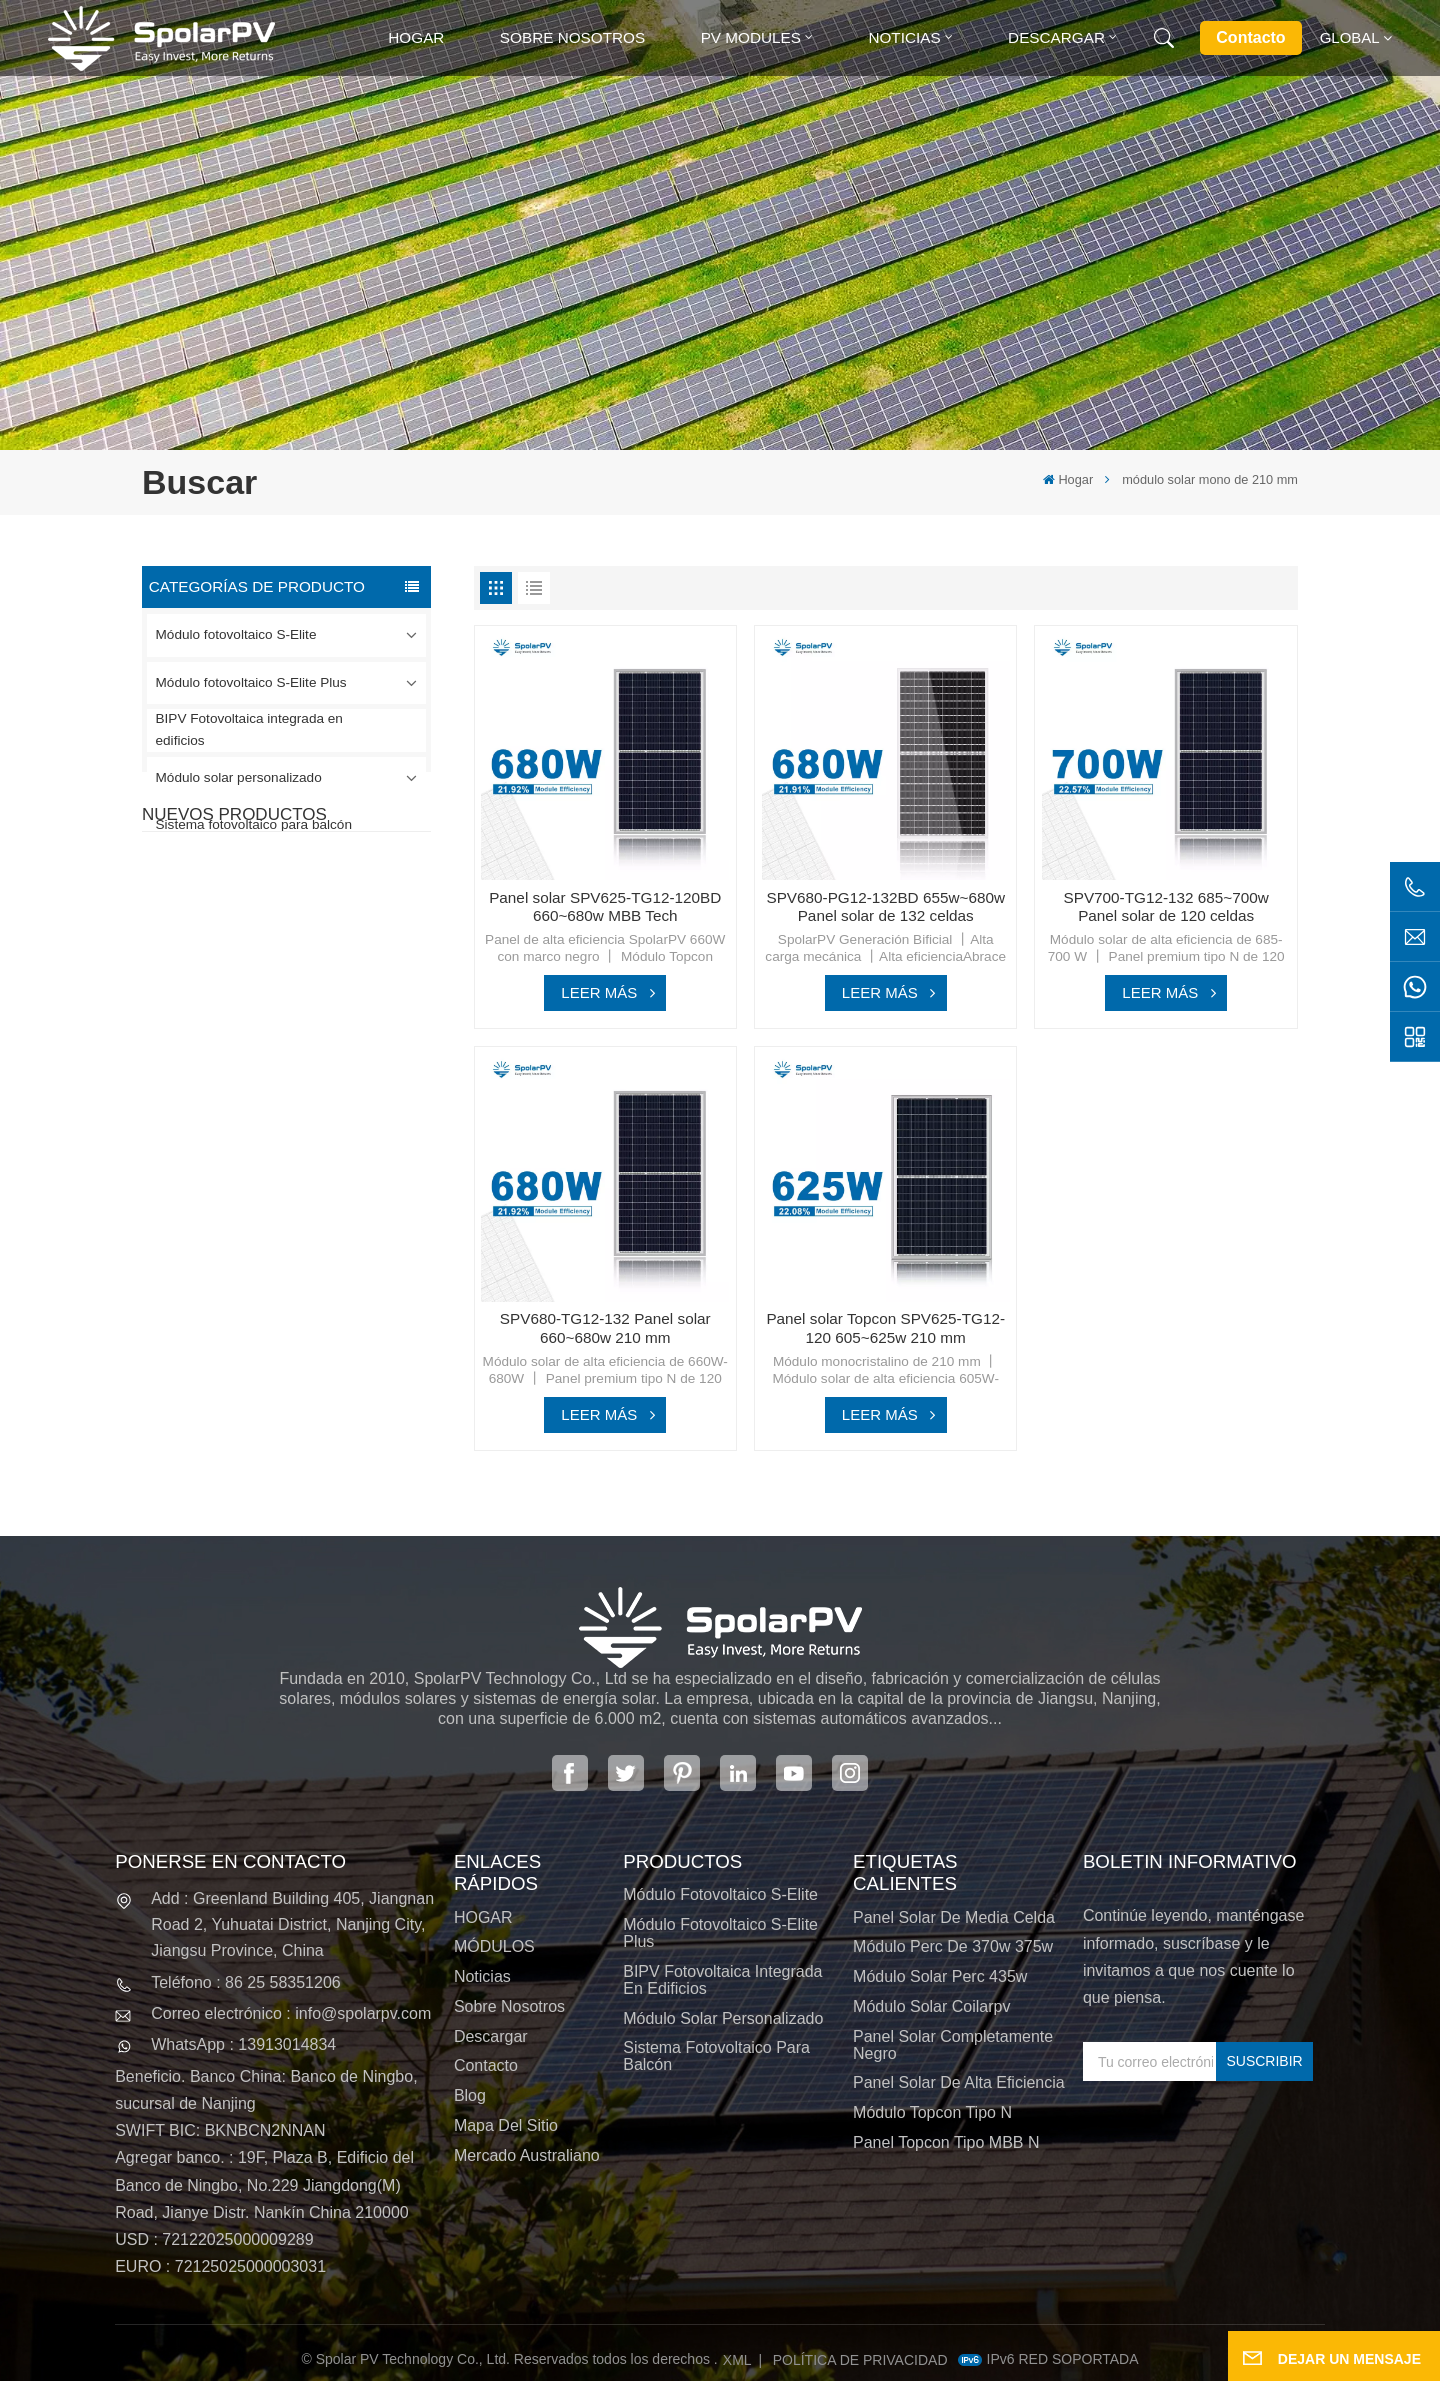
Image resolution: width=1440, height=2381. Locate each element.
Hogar (416, 37)
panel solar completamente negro (953, 2045)
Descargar (1056, 37)
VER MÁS (284, 994)
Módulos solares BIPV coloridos (313, 1287)
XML (737, 2360)
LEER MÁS (599, 992)
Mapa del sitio (506, 2125)
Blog (470, 2095)
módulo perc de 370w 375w (953, 1946)
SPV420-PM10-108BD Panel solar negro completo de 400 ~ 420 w (329, 957)
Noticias (904, 37)
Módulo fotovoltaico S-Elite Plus (251, 682)
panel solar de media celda (954, 1917)
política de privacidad (860, 2360)
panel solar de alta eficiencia (959, 2082)
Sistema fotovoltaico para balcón (254, 824)
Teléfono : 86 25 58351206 (246, 1982)
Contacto (1250, 37)
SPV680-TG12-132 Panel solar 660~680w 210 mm (323, 1177)
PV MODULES (751, 37)
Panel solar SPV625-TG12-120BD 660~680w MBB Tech (605, 907)
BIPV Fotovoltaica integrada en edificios (249, 729)
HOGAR (483, 1917)
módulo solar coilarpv (931, 2006)
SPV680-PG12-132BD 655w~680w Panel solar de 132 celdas (885, 907)
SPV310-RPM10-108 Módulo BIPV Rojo (309, 1067)
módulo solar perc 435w (940, 1976)
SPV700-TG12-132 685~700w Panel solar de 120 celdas (1165, 907)
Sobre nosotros (572, 37)
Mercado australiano (527, 2155)
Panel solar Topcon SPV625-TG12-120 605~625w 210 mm (885, 1328)
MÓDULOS (494, 1946)
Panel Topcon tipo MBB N (946, 2142)
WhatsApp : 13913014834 (243, 2044)
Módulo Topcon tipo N (932, 2112)
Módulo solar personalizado (239, 777)
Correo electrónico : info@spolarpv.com (291, 2013)
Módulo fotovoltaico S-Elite (236, 634)
